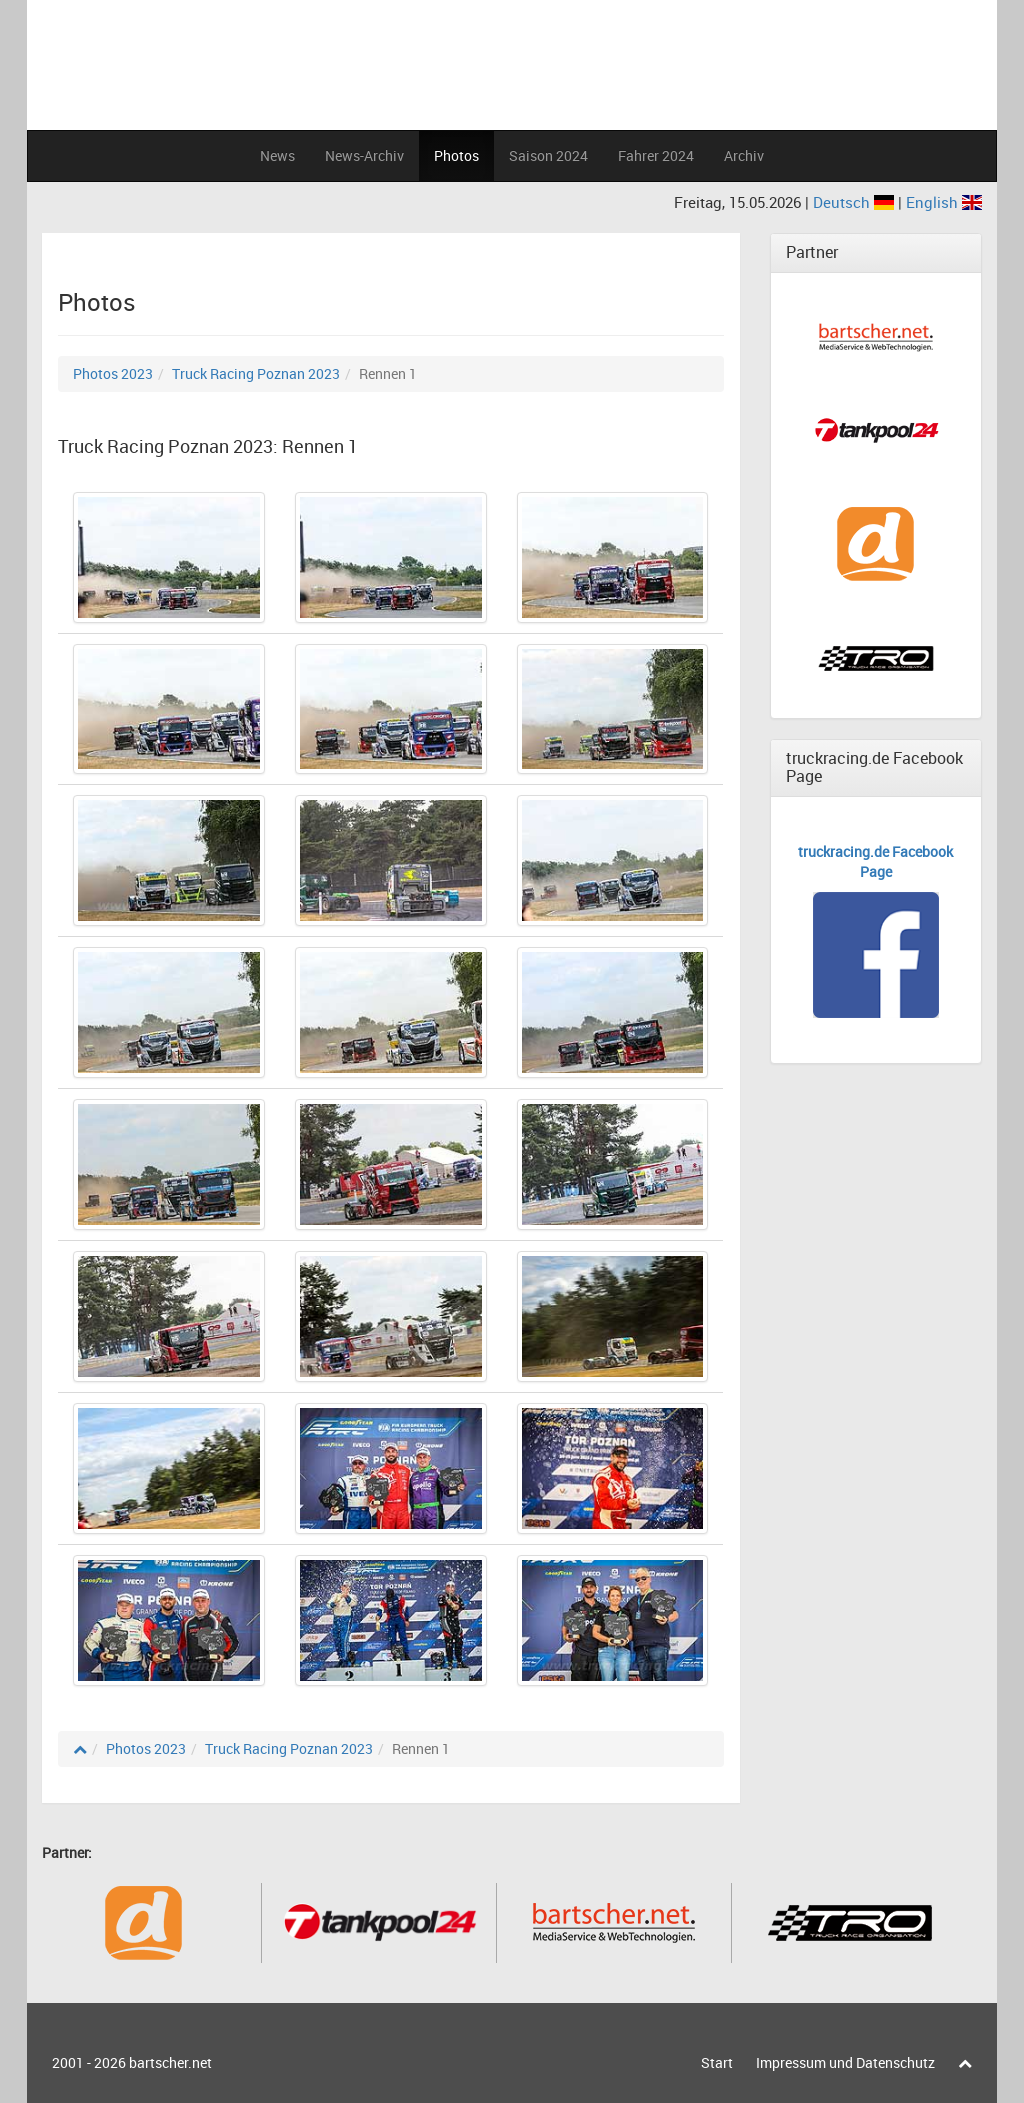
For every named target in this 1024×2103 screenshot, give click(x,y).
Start (717, 2062)
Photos (456, 155)
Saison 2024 (548, 155)
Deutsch (855, 202)
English (944, 202)
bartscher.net (170, 2062)
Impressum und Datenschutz (845, 2062)
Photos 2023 (113, 373)
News (277, 155)
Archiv (744, 155)
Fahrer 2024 (656, 155)
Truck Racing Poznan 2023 (256, 373)
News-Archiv (364, 155)
